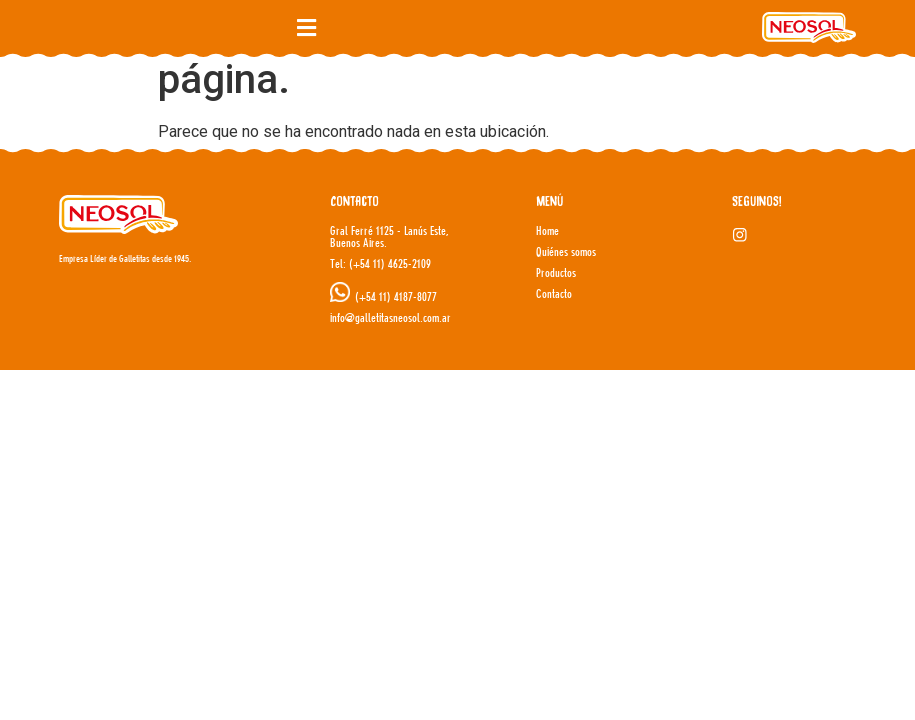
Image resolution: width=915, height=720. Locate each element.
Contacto (554, 293)
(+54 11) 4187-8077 (396, 296)
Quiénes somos (566, 251)
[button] (306, 27)
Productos (556, 272)
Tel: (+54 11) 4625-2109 (380, 263)
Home (547, 230)
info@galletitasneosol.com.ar (390, 317)
